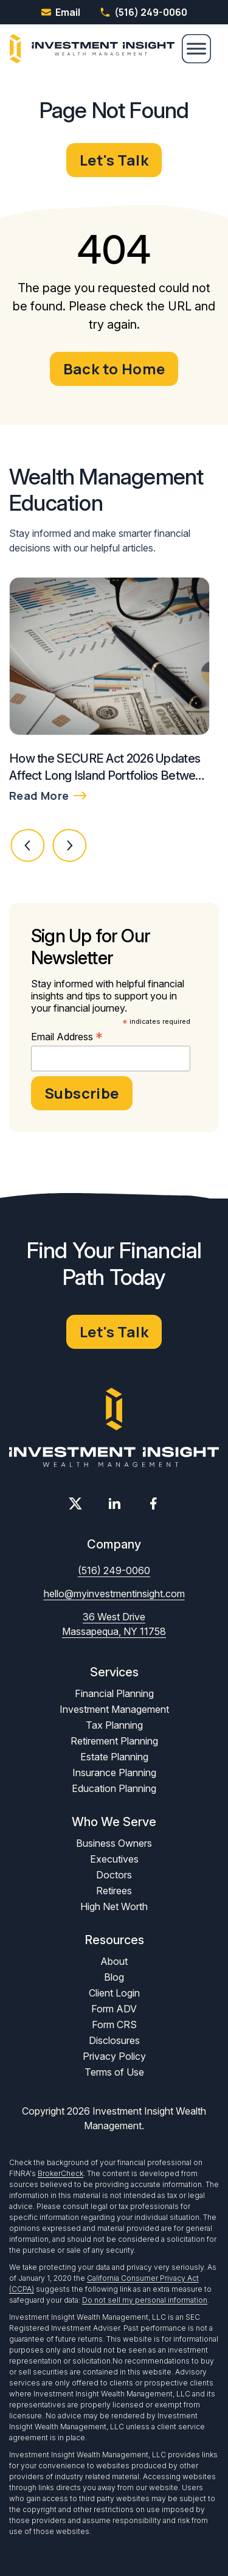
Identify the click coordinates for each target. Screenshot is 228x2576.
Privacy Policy (114, 2056)
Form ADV (114, 2009)
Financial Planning (114, 1693)
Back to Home (114, 369)
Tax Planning (114, 1725)
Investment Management (114, 1709)
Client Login (114, 1993)
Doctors (114, 1875)
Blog (114, 1977)
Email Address (67, 1036)
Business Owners (114, 1843)
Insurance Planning (114, 1772)
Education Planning (114, 1788)
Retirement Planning (114, 1741)
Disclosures (114, 2040)
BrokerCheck (60, 2173)
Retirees (114, 1891)
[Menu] (196, 48)
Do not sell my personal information (144, 2300)
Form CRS (114, 2024)
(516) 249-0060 (143, 12)
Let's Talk (114, 160)
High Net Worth (114, 1906)
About (114, 1961)
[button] (28, 845)
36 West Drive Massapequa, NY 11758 (114, 1624)
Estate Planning (114, 1757)
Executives (114, 1859)
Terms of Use (114, 2072)
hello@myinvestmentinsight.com (114, 1593)
